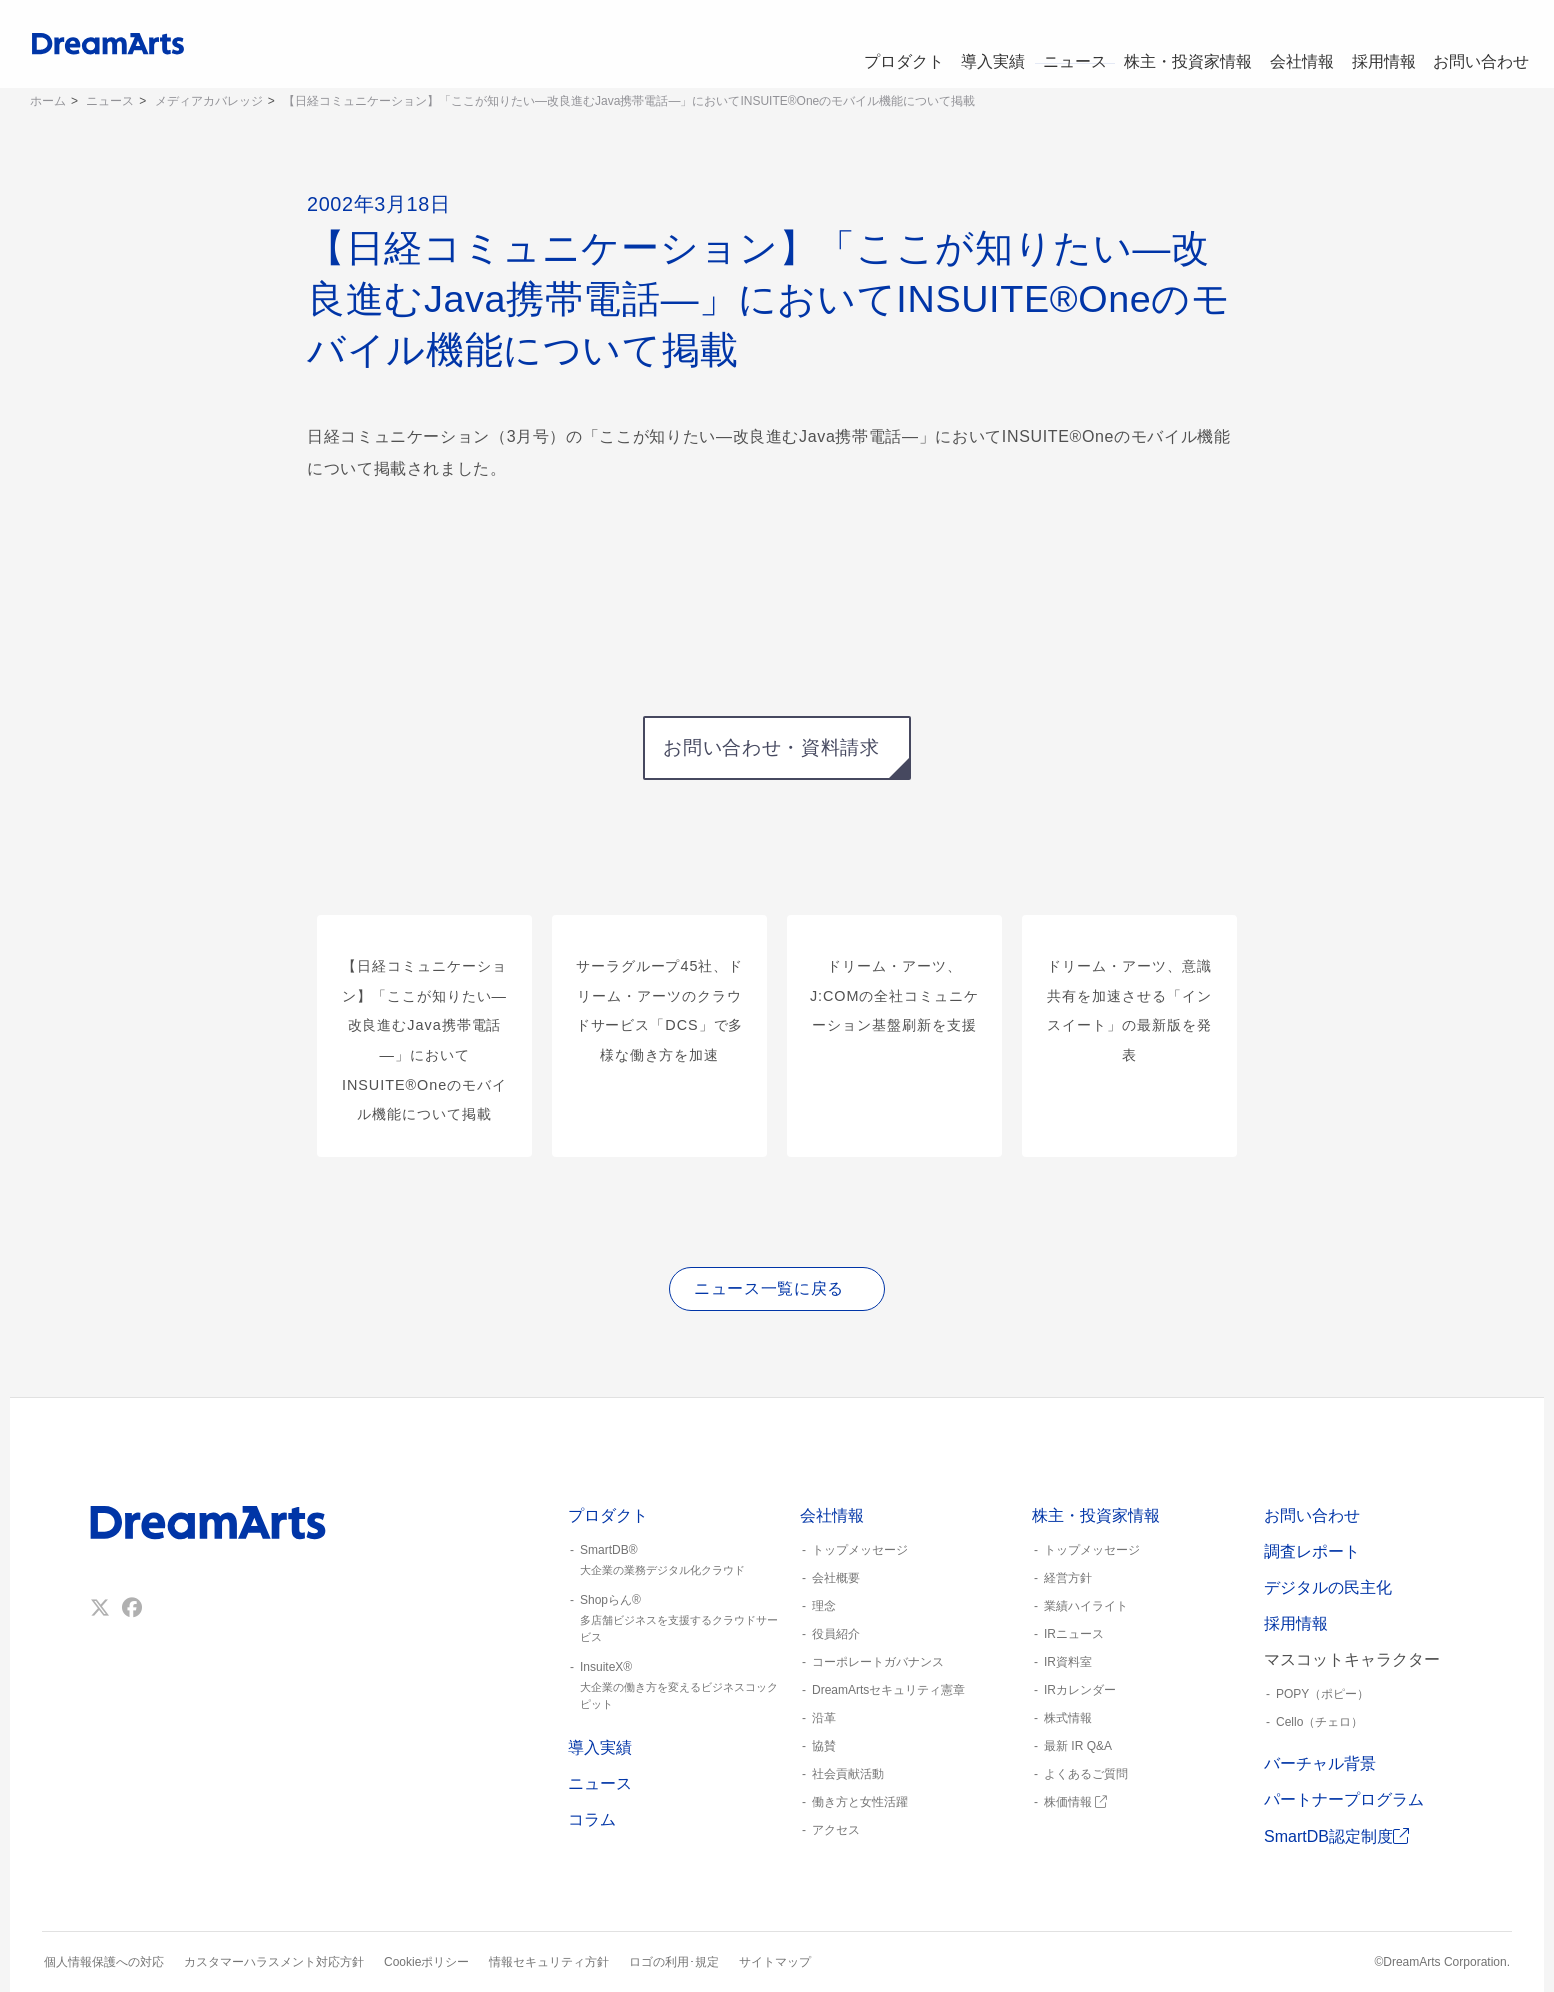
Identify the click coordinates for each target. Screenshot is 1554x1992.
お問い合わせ (1480, 44)
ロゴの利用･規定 (674, 1962)
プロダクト (875, 44)
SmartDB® (676, 1561)
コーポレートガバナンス (878, 1662)
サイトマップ (775, 1962)
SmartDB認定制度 (1336, 1836)
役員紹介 (836, 1634)
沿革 (824, 1718)
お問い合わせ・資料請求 (771, 747)
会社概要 (836, 1578)
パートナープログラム (1344, 1799)
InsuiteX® (676, 1686)
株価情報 (1075, 1802)
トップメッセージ (860, 1550)
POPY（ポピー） (1322, 1694)
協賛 (824, 1746)
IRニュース (1074, 1634)
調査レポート (1312, 1551)
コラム (592, 1819)
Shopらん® (676, 1619)
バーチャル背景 (1320, 1763)
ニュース (1058, 44)
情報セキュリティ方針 (549, 1962)
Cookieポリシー (426, 1962)
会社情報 (1290, 44)
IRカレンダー (1080, 1690)
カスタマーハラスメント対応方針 (274, 1962)
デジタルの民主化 (1328, 1587)
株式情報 (1068, 1718)
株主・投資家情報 (1174, 44)
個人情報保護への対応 (104, 1962)
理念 (824, 1606)
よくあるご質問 (1086, 1774)
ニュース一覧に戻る (769, 1288)
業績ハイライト (1086, 1606)
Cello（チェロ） (1319, 1722)
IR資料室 (1068, 1662)
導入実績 (970, 44)
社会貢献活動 (848, 1774)
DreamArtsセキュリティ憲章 (888, 1690)
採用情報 (1378, 44)
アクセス (836, 1830)
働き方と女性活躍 (860, 1802)
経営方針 (1068, 1578)
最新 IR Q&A (1078, 1746)
